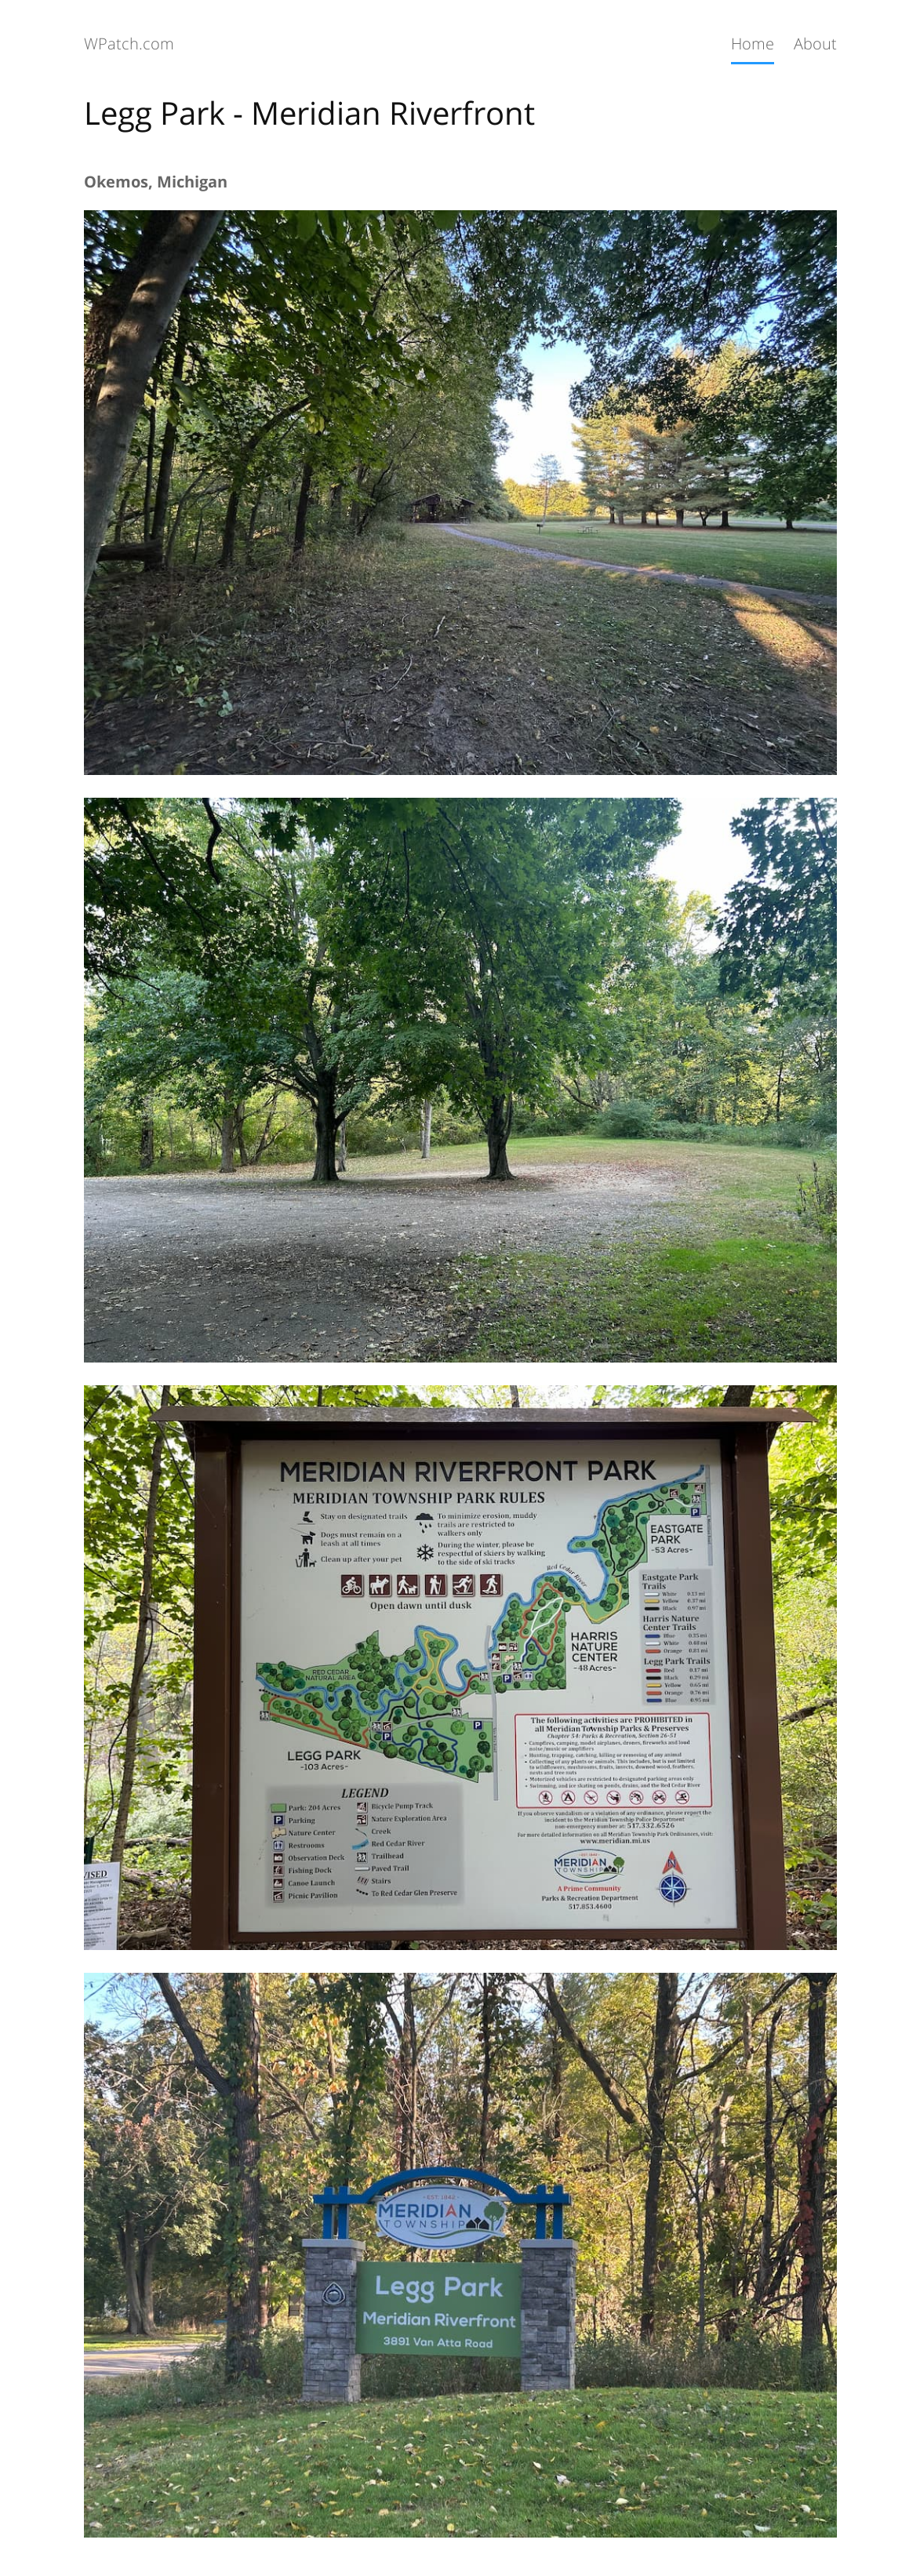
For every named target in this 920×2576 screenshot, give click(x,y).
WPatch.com (129, 43)
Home (752, 43)
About (815, 43)
